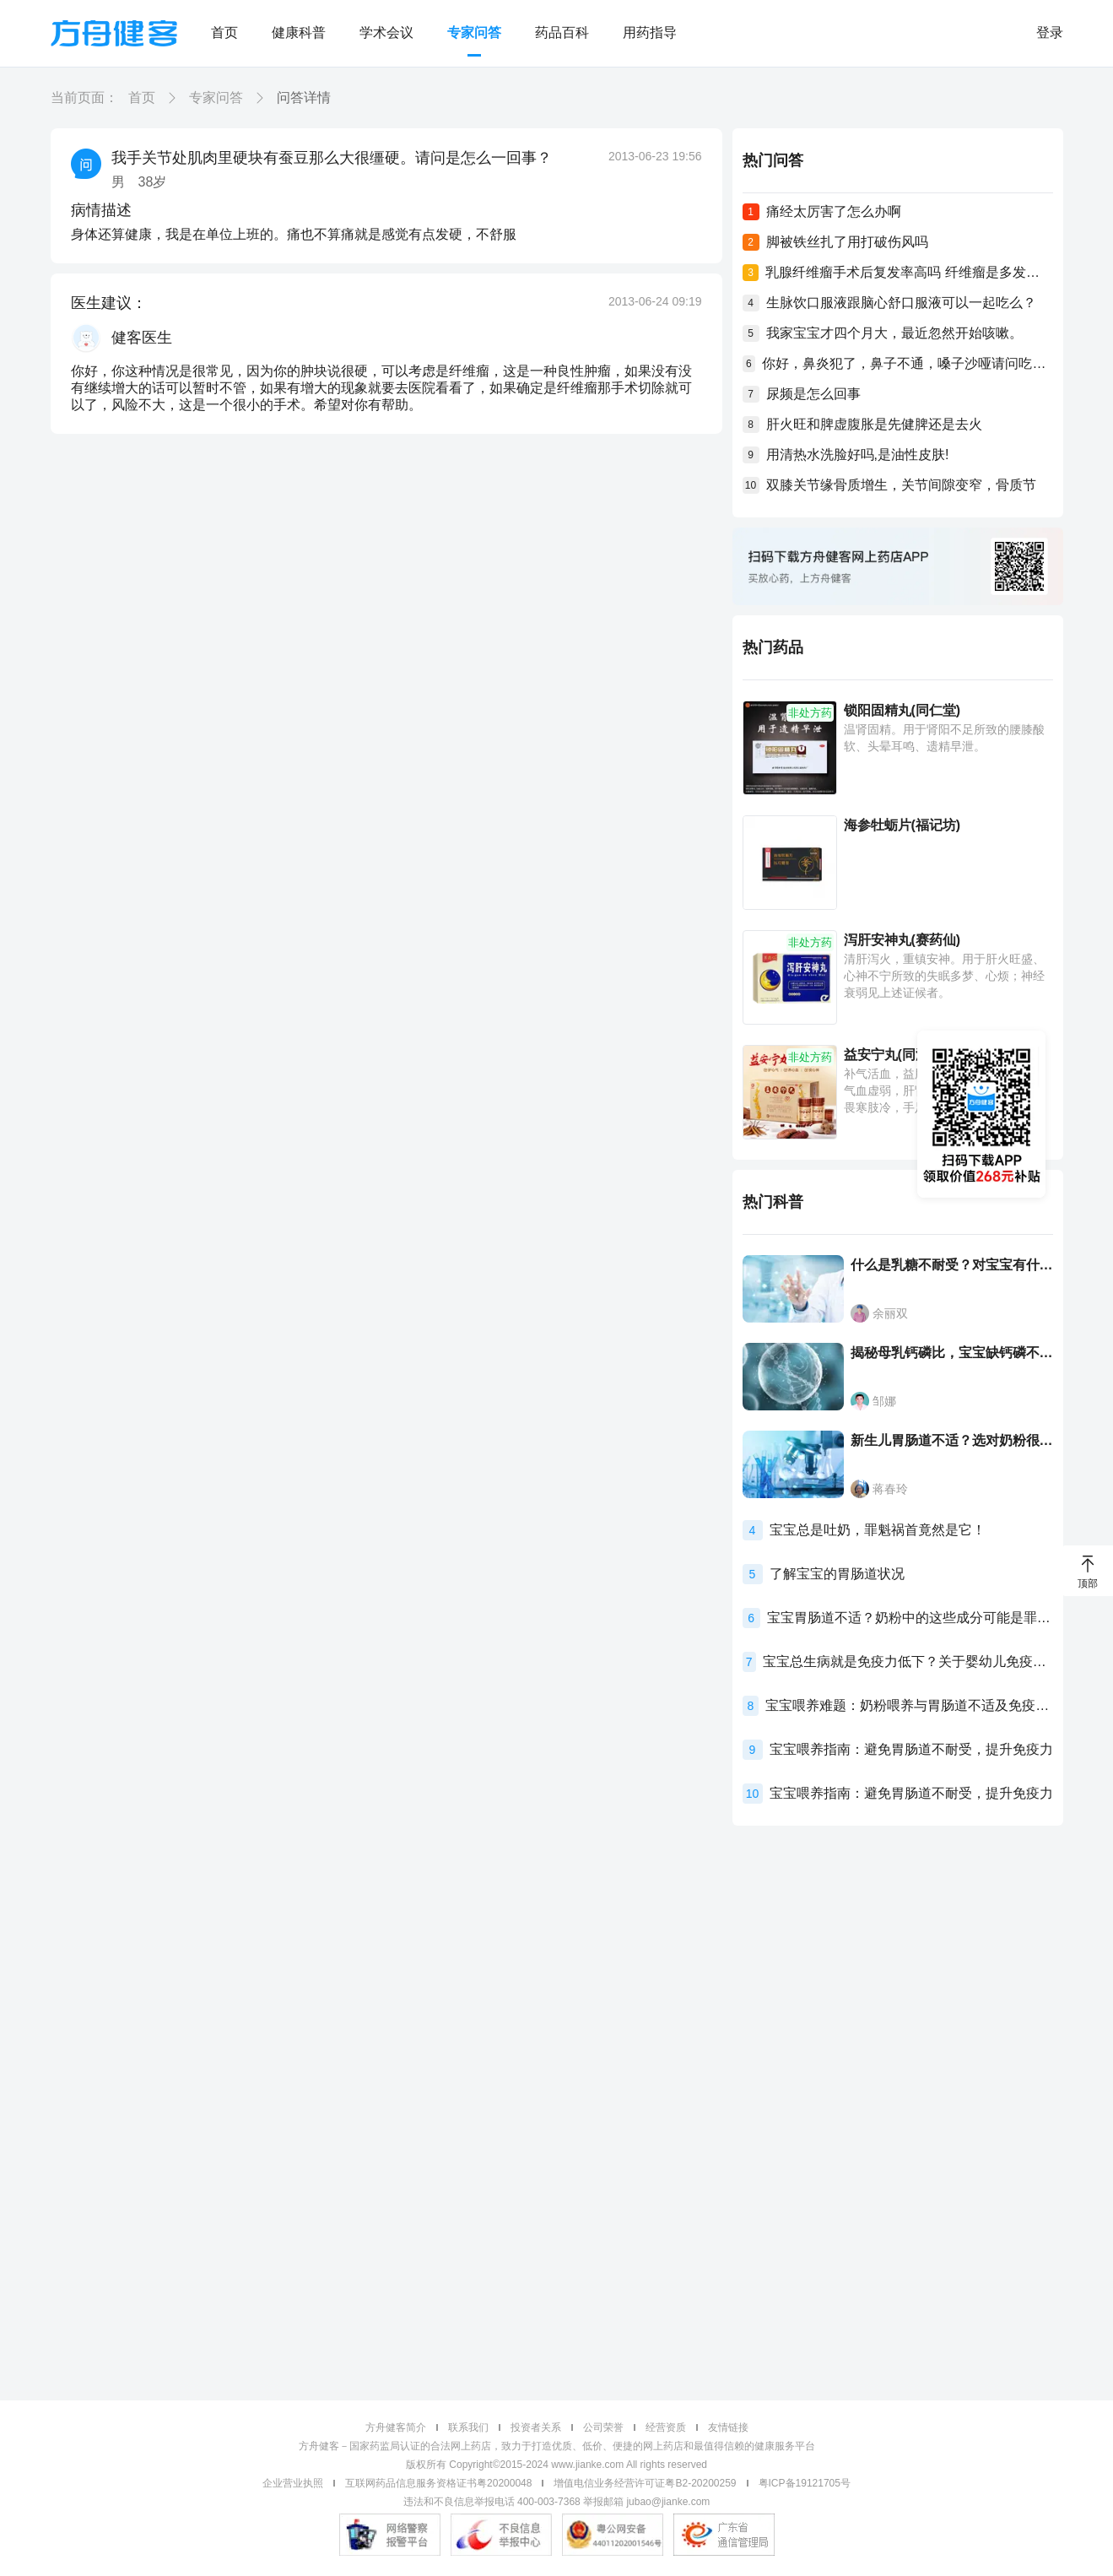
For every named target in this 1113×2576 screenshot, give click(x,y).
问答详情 (304, 97)
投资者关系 (536, 2427)
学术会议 (386, 32)
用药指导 (650, 32)
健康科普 (299, 32)
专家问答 (474, 32)
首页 (224, 32)
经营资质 (666, 2427)
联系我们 (468, 2427)
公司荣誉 (603, 2427)
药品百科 (562, 32)
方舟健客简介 (395, 2427)
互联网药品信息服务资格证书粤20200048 (438, 2483)
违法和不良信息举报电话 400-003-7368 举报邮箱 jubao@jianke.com (556, 2502)
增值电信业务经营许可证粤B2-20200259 (645, 2483)
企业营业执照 (292, 2483)
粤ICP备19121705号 (805, 2483)
